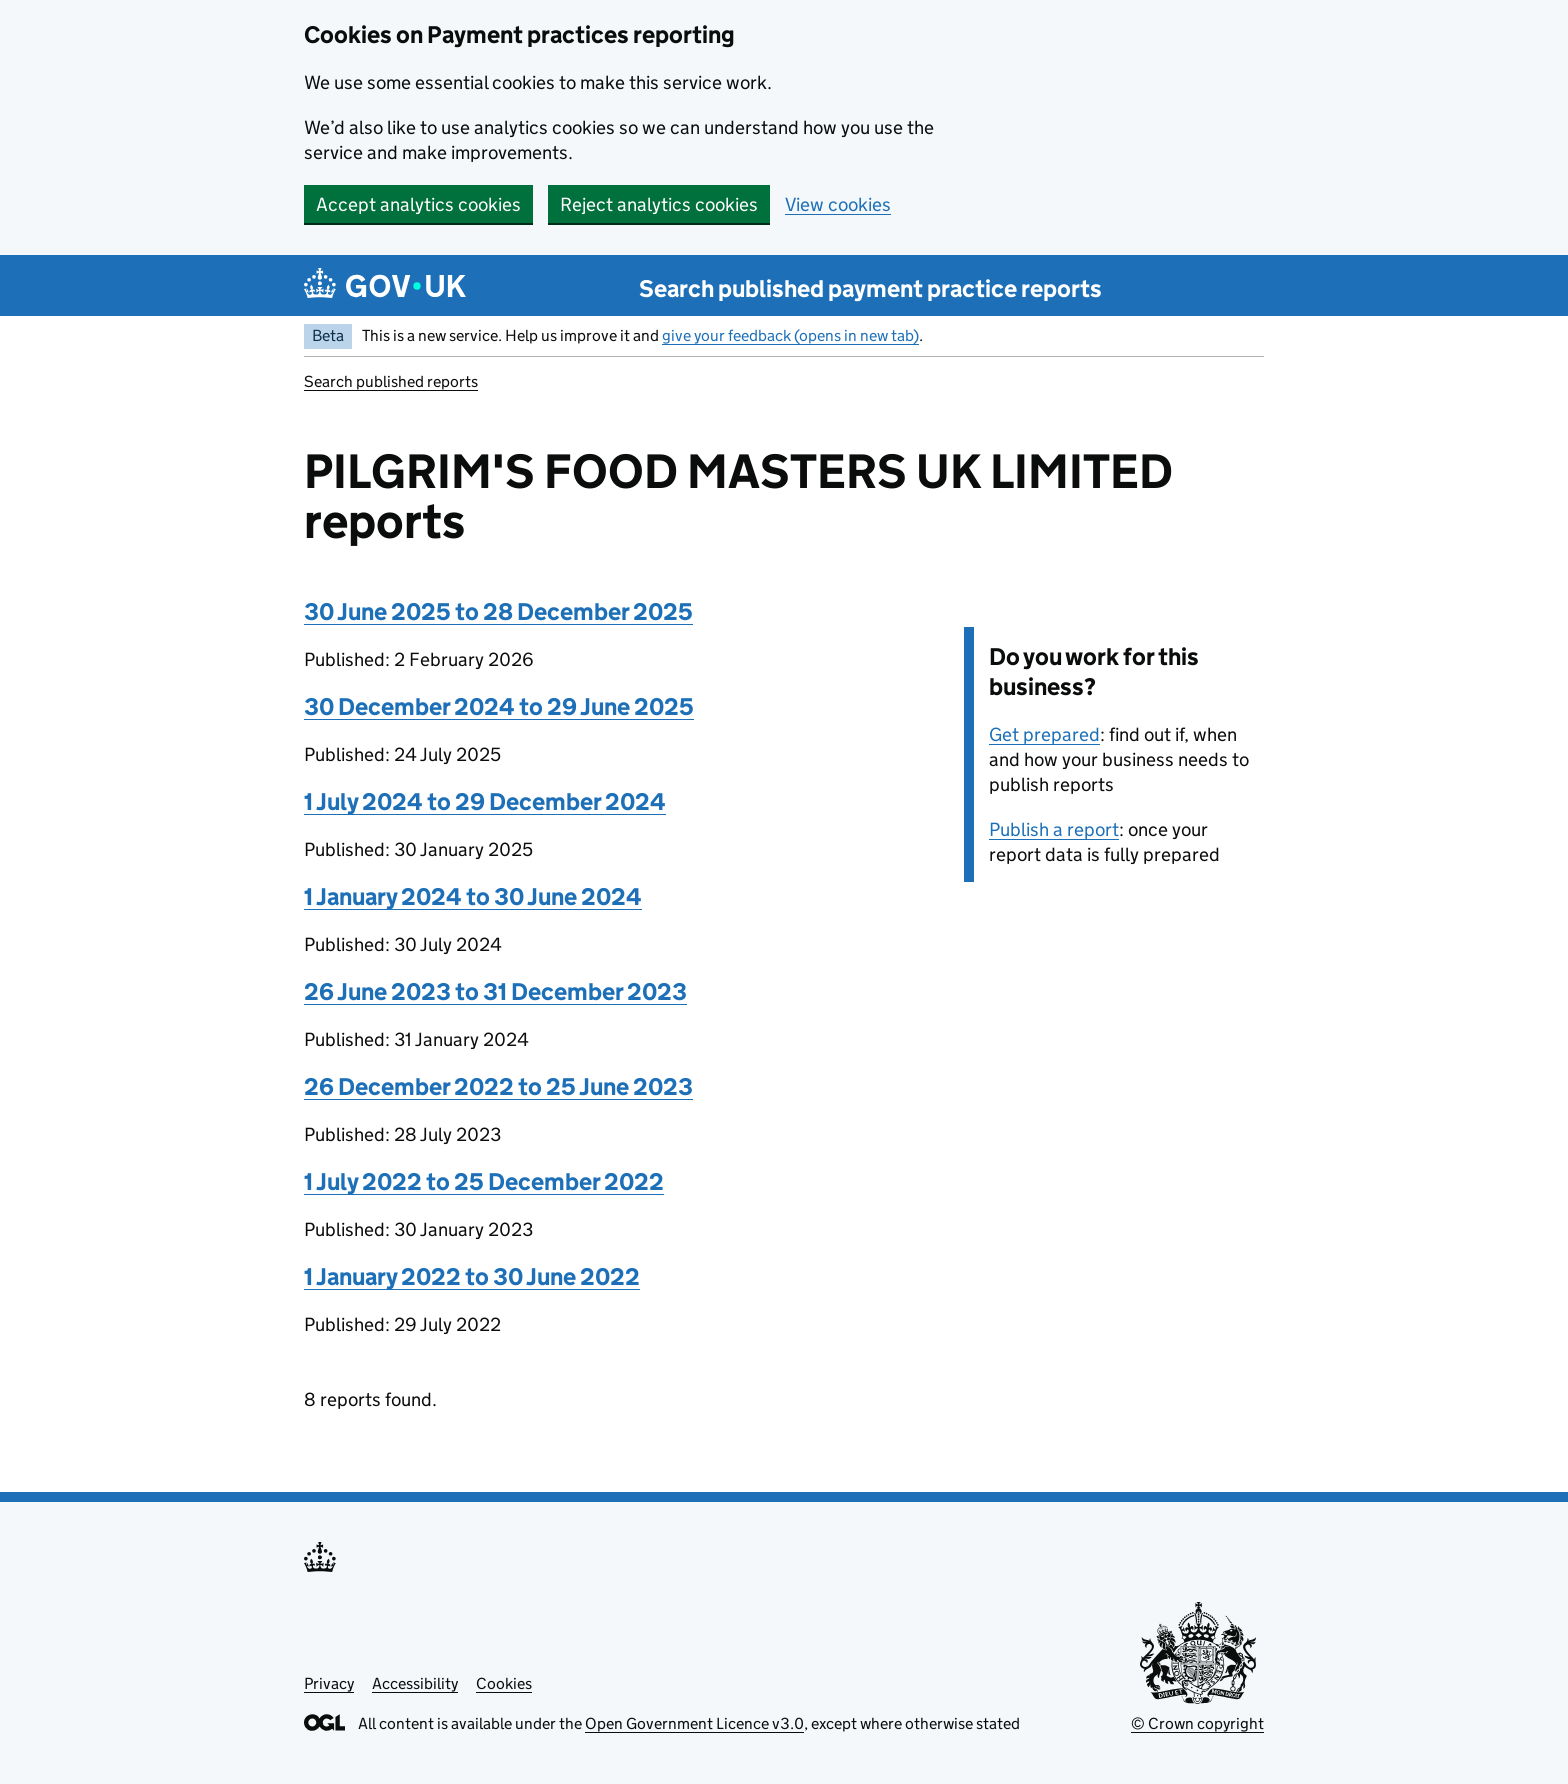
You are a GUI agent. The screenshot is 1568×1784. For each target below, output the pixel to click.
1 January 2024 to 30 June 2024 (473, 896)
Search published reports (391, 381)
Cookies (504, 1683)
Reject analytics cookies (659, 204)
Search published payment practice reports (870, 288)
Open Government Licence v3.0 (694, 1723)
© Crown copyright (1197, 1723)
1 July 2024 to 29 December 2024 (485, 801)
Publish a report (1054, 829)
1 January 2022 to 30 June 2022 (472, 1276)
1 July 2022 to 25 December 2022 (484, 1181)
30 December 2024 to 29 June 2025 (499, 706)
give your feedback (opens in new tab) (790, 335)
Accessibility (415, 1683)
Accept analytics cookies (418, 204)
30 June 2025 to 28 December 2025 (498, 611)
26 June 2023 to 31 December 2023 (495, 991)
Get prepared (1044, 734)
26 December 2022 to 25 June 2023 (498, 1086)
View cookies (838, 204)
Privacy (329, 1683)
